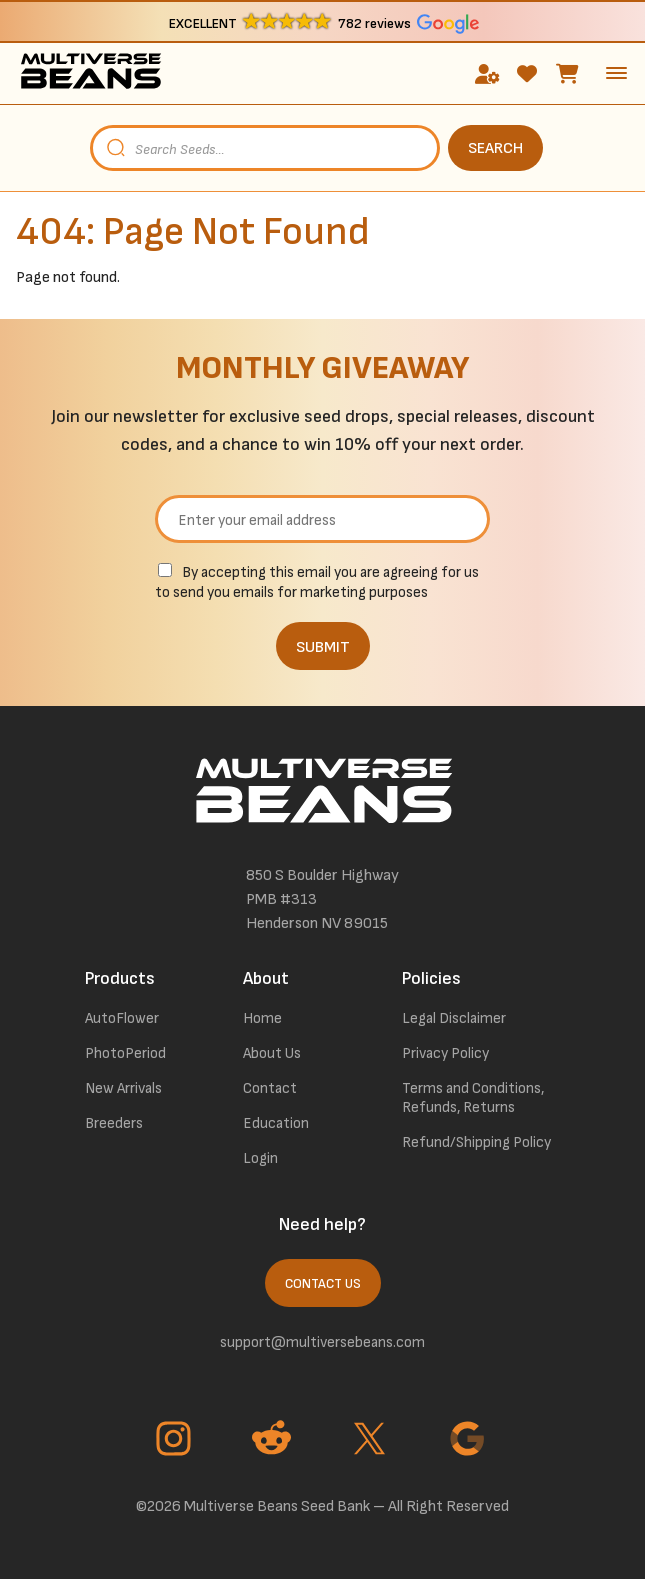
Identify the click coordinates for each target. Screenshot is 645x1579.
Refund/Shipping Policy (476, 1142)
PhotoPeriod (125, 1053)
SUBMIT (323, 647)
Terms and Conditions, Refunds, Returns (473, 1098)
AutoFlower (122, 1018)
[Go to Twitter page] (372, 1441)
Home (262, 1018)
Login (260, 1158)
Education (276, 1123)
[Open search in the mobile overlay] (322, 148)
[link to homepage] (90, 73)
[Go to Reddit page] (274, 1441)
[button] (322, 22)
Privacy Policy (445, 1053)
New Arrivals (123, 1088)
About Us (272, 1053)
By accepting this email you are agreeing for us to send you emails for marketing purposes (317, 582)
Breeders (114, 1123)
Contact (270, 1088)
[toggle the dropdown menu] (616, 73)
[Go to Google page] (470, 1441)
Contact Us (323, 1284)
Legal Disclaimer (454, 1018)
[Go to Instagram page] (176, 1441)
